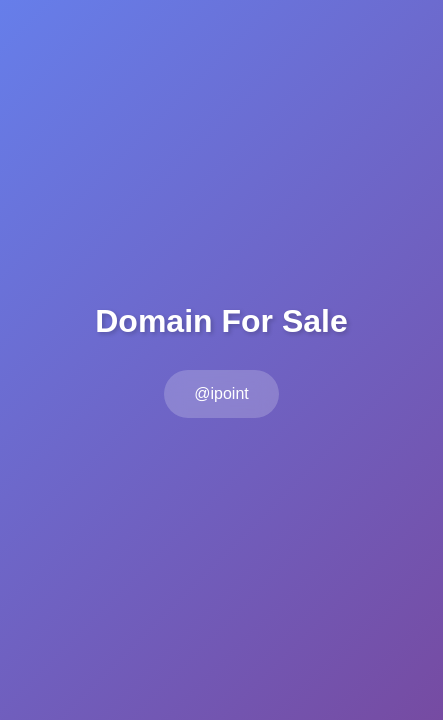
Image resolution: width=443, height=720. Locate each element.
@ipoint (221, 393)
